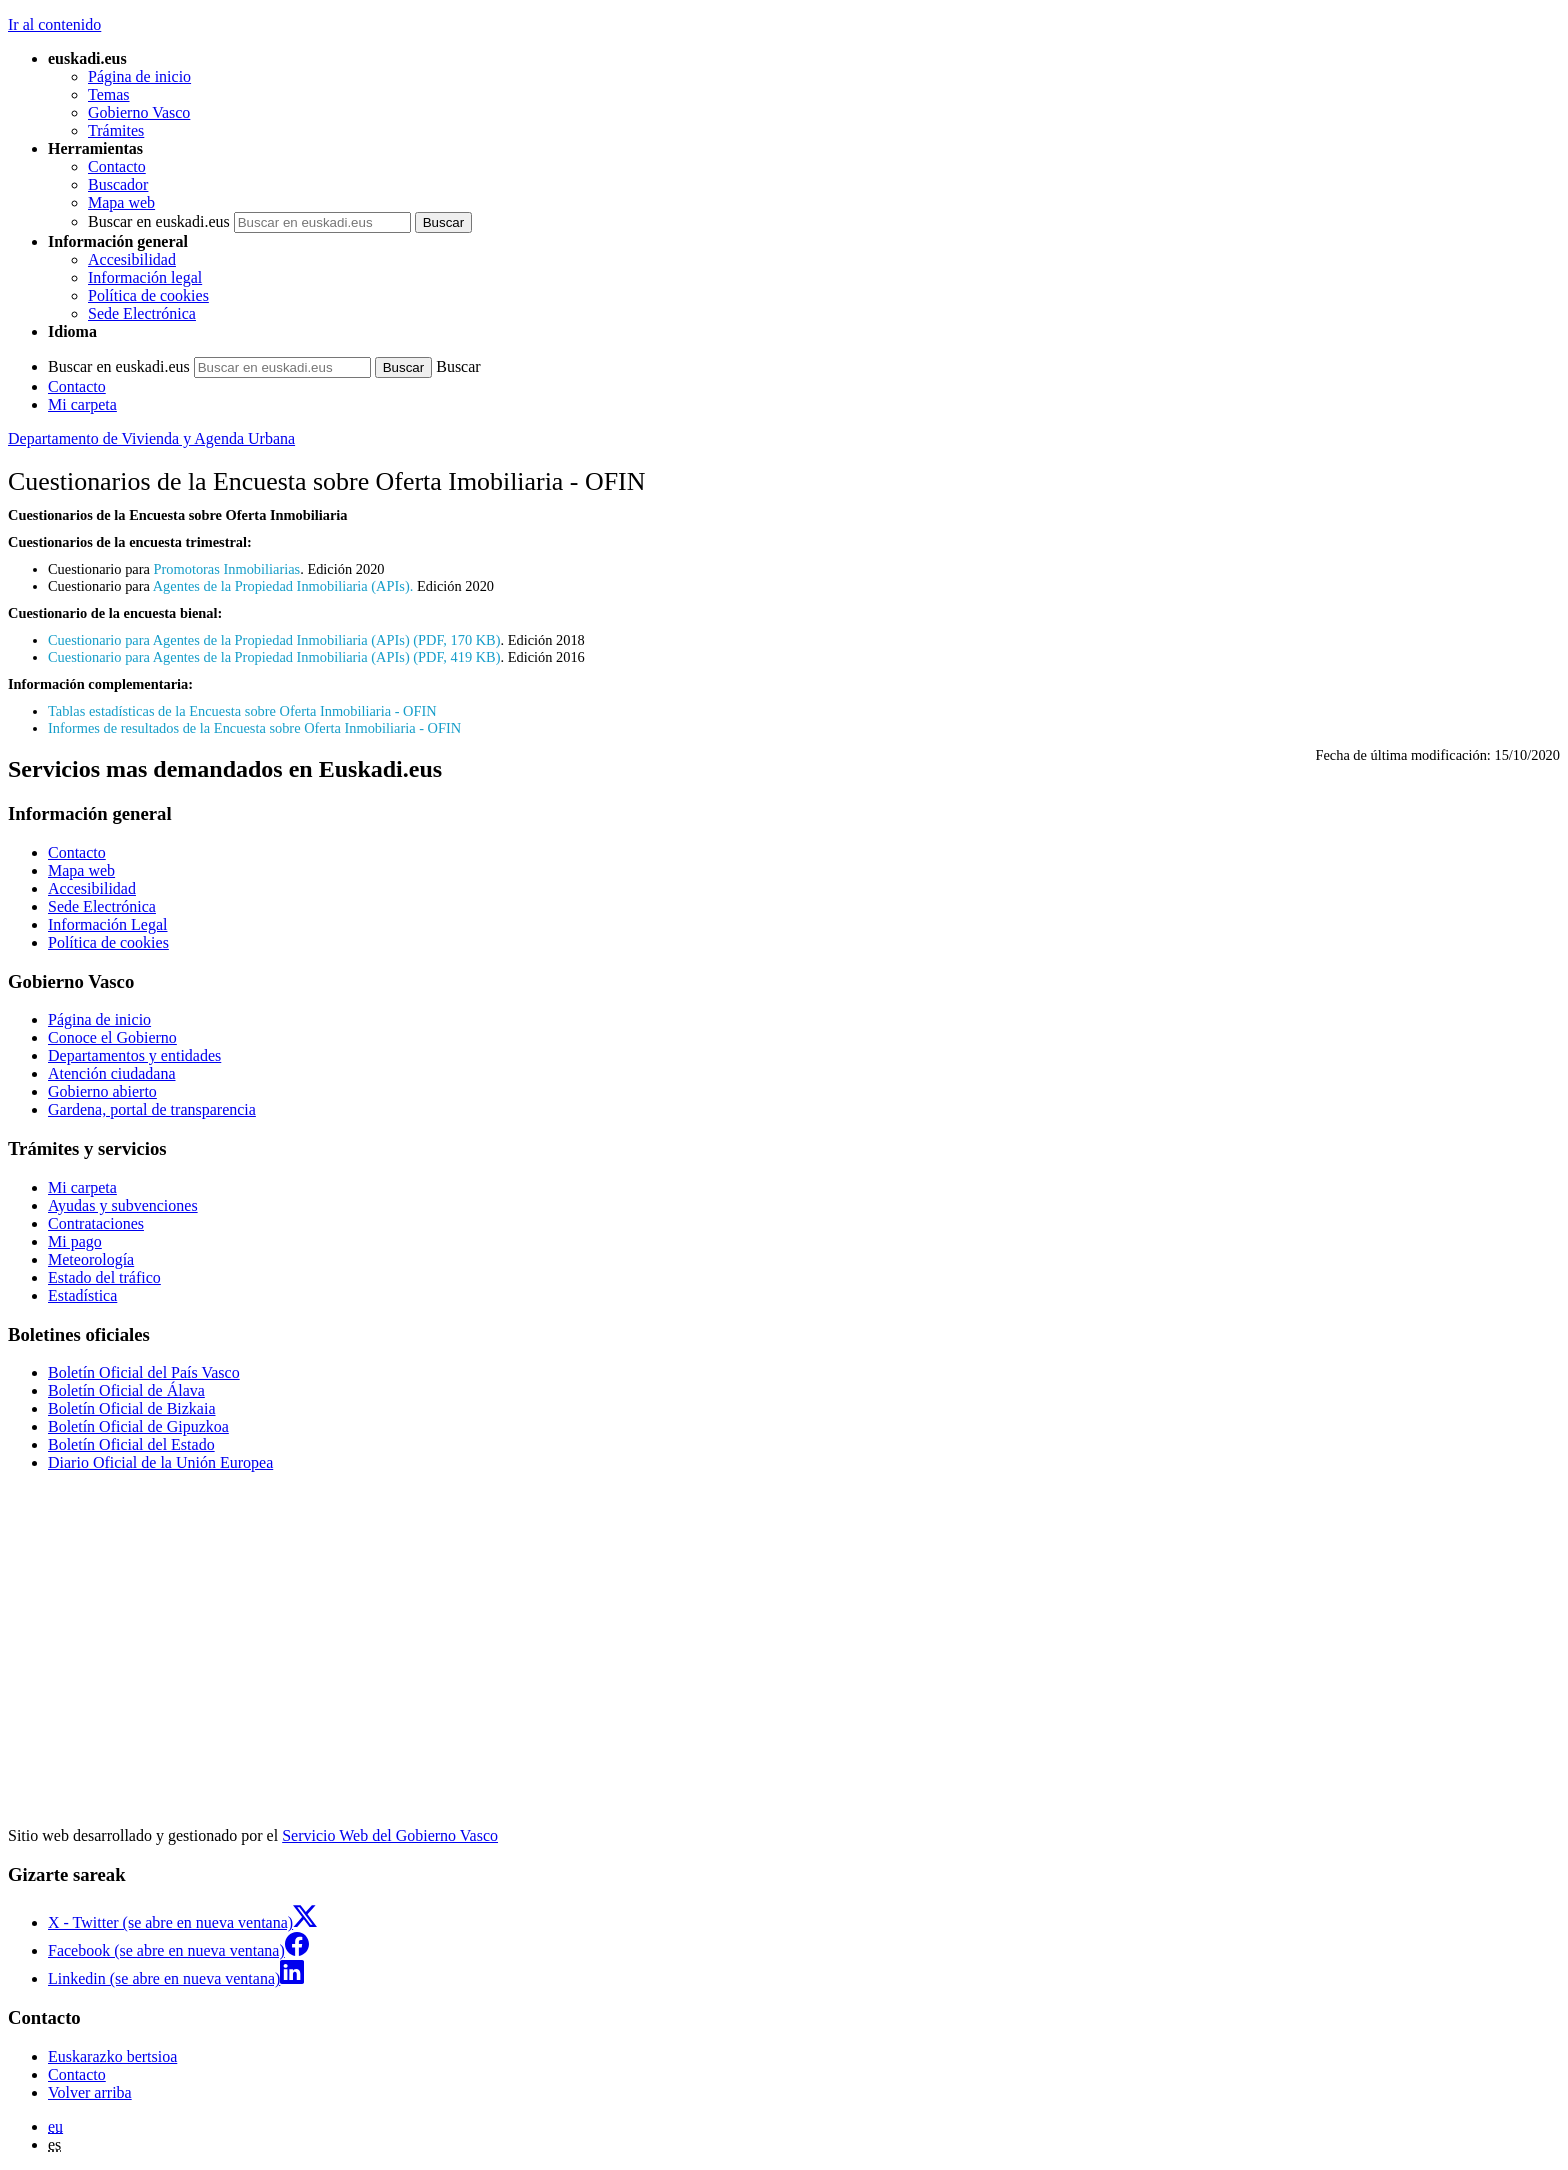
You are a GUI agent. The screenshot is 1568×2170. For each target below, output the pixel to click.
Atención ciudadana (112, 1073)
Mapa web (121, 202)
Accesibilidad (132, 259)
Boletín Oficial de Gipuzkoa (138, 1426)
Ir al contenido (54, 24)
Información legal (145, 277)
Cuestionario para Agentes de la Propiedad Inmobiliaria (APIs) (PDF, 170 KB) (274, 640)
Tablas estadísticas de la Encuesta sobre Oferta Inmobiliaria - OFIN (242, 711)
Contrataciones (96, 1223)
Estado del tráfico (104, 1277)
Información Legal (108, 924)
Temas (109, 94)
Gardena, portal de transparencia (152, 1109)
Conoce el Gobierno (112, 1037)
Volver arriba (90, 2092)
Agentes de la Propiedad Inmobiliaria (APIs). (283, 586)
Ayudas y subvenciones (123, 1205)
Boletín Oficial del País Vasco (144, 1372)
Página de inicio (139, 76)
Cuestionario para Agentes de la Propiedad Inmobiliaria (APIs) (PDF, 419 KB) (274, 657)
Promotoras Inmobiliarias (227, 569)
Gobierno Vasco (139, 112)
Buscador (118, 184)
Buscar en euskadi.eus (159, 221)
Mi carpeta (82, 404)
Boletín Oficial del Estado (131, 1444)
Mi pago (75, 1241)
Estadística (82, 1295)
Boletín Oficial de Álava (126, 1390)
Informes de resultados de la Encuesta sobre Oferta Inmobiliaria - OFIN (254, 728)
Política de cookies (148, 295)
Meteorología (91, 1259)
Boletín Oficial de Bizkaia (132, 1408)
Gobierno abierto (102, 1091)
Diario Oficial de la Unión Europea (160, 1462)
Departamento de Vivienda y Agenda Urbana (151, 438)
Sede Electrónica (142, 313)
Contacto (117, 166)
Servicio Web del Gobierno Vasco (390, 1835)
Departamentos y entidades (134, 1055)
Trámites (116, 130)
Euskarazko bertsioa (112, 2056)
